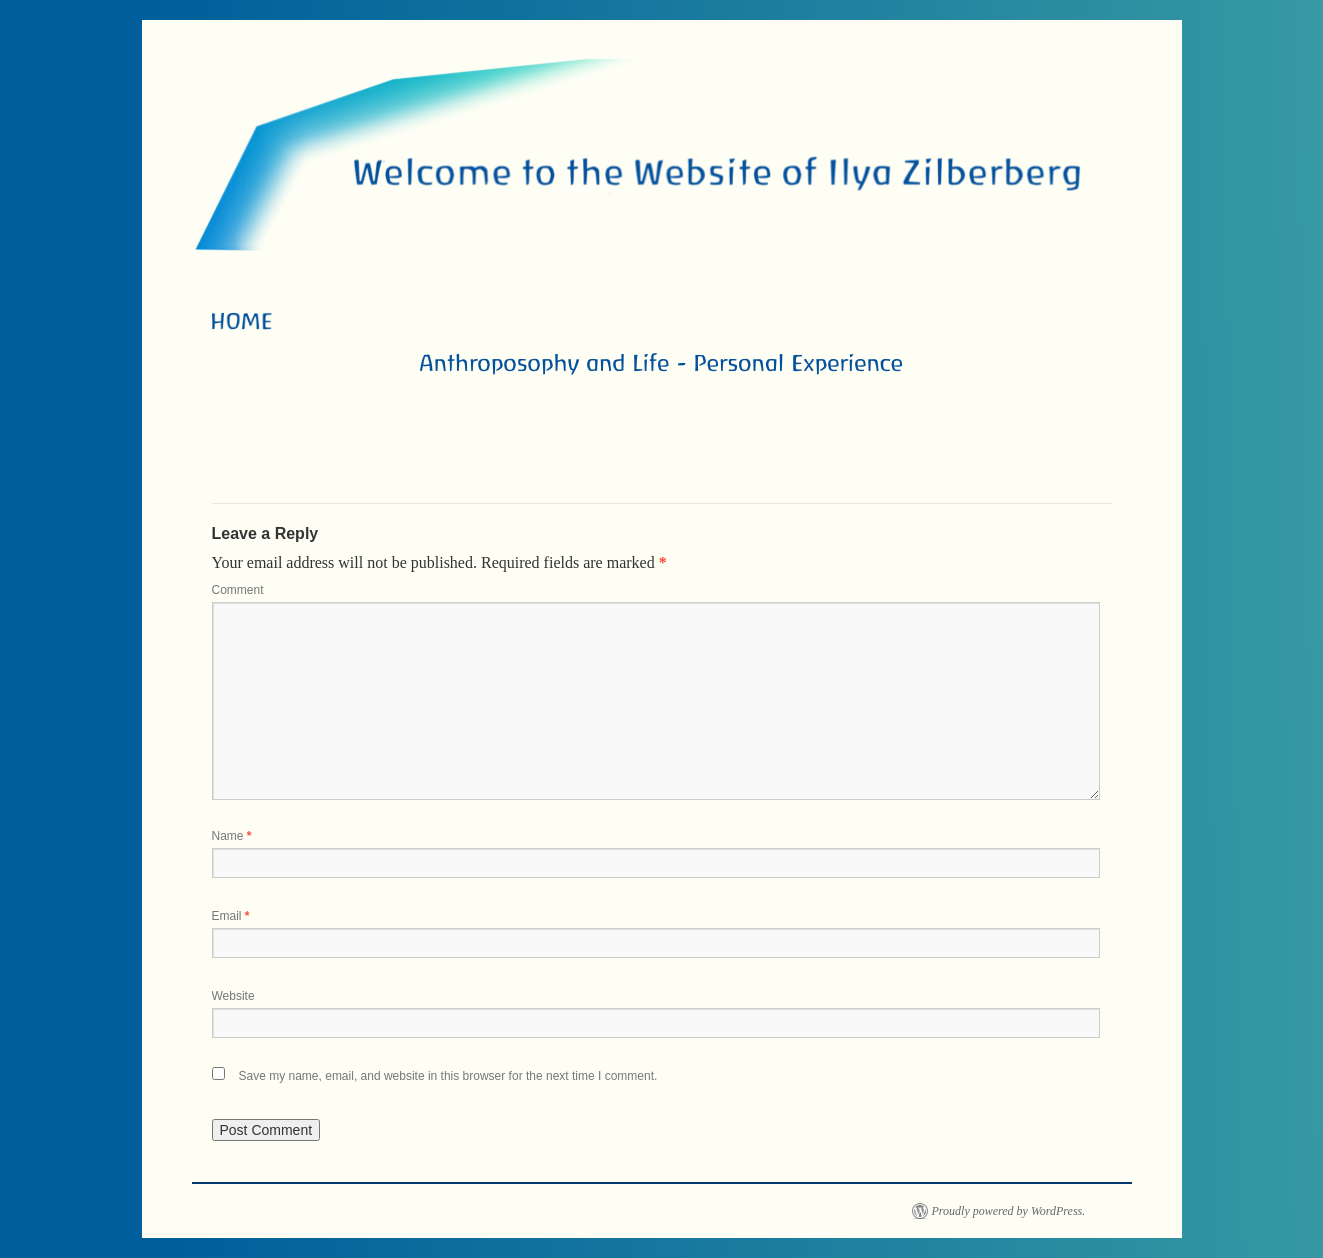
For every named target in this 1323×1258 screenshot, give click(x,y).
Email (231, 916)
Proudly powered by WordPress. (1009, 1211)
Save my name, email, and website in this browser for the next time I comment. (448, 1076)
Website (233, 996)
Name (232, 836)
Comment (238, 590)
